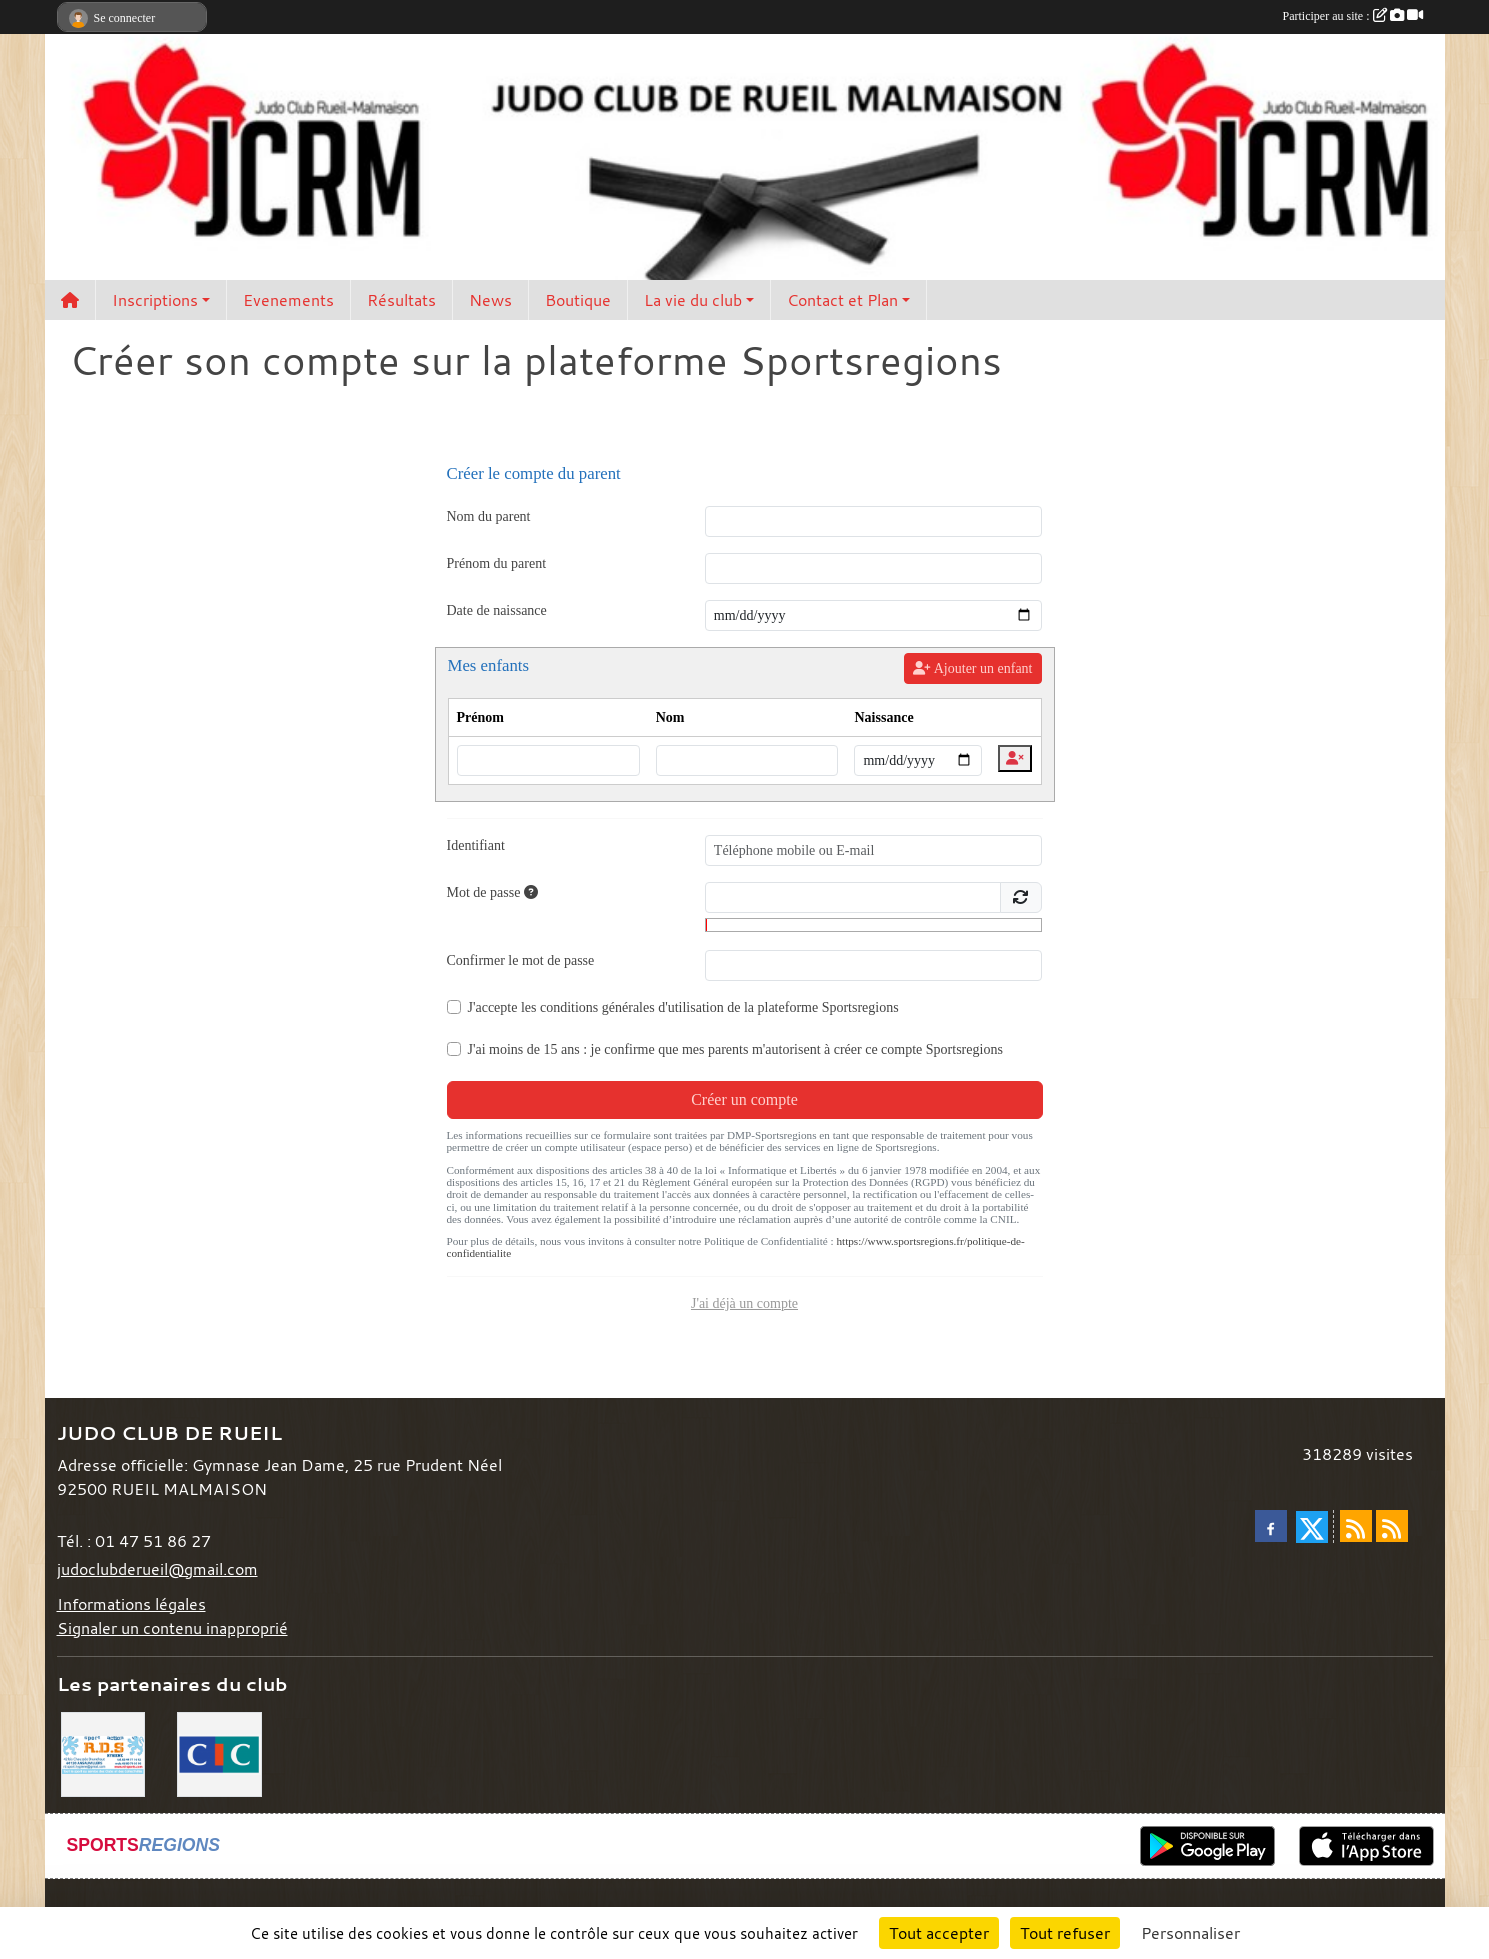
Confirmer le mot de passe (521, 960)
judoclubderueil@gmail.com (157, 1569)
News (490, 300)
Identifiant (476, 845)
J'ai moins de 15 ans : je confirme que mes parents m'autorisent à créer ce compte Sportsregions (735, 1049)
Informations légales (131, 1604)
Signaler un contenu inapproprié (172, 1628)
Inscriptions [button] (155, 300)
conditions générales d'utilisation (632, 1007)
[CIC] (219, 1752)
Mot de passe (492, 892)
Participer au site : (1353, 16)
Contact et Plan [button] (842, 300)
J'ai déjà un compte (744, 1303)
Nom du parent (489, 516)
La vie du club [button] (693, 300)
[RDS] (103, 1752)
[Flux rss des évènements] (1392, 1526)
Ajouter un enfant (972, 668)
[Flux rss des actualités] (1356, 1526)
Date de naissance (497, 610)
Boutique (578, 300)
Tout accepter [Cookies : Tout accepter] (939, 1933)
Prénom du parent (497, 563)
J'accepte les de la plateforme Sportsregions (683, 1007)
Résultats (401, 300)
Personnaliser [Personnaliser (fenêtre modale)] (1190, 1933)
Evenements (288, 300)
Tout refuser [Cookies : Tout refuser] (1065, 1933)
